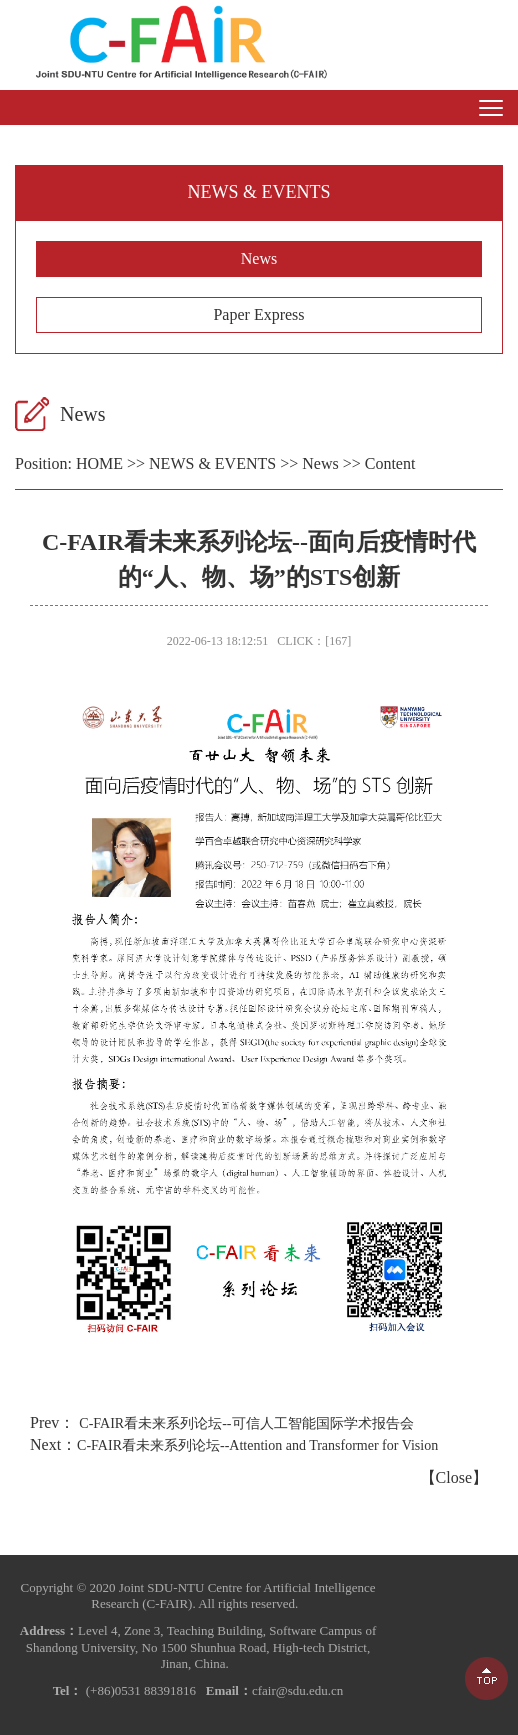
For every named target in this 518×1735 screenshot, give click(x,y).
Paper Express (258, 314)
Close (454, 1477)
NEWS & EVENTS (212, 463)
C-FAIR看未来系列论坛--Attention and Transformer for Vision (257, 1445)
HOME (99, 463)
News (259, 258)
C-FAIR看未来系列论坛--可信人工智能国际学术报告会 (246, 1423)
